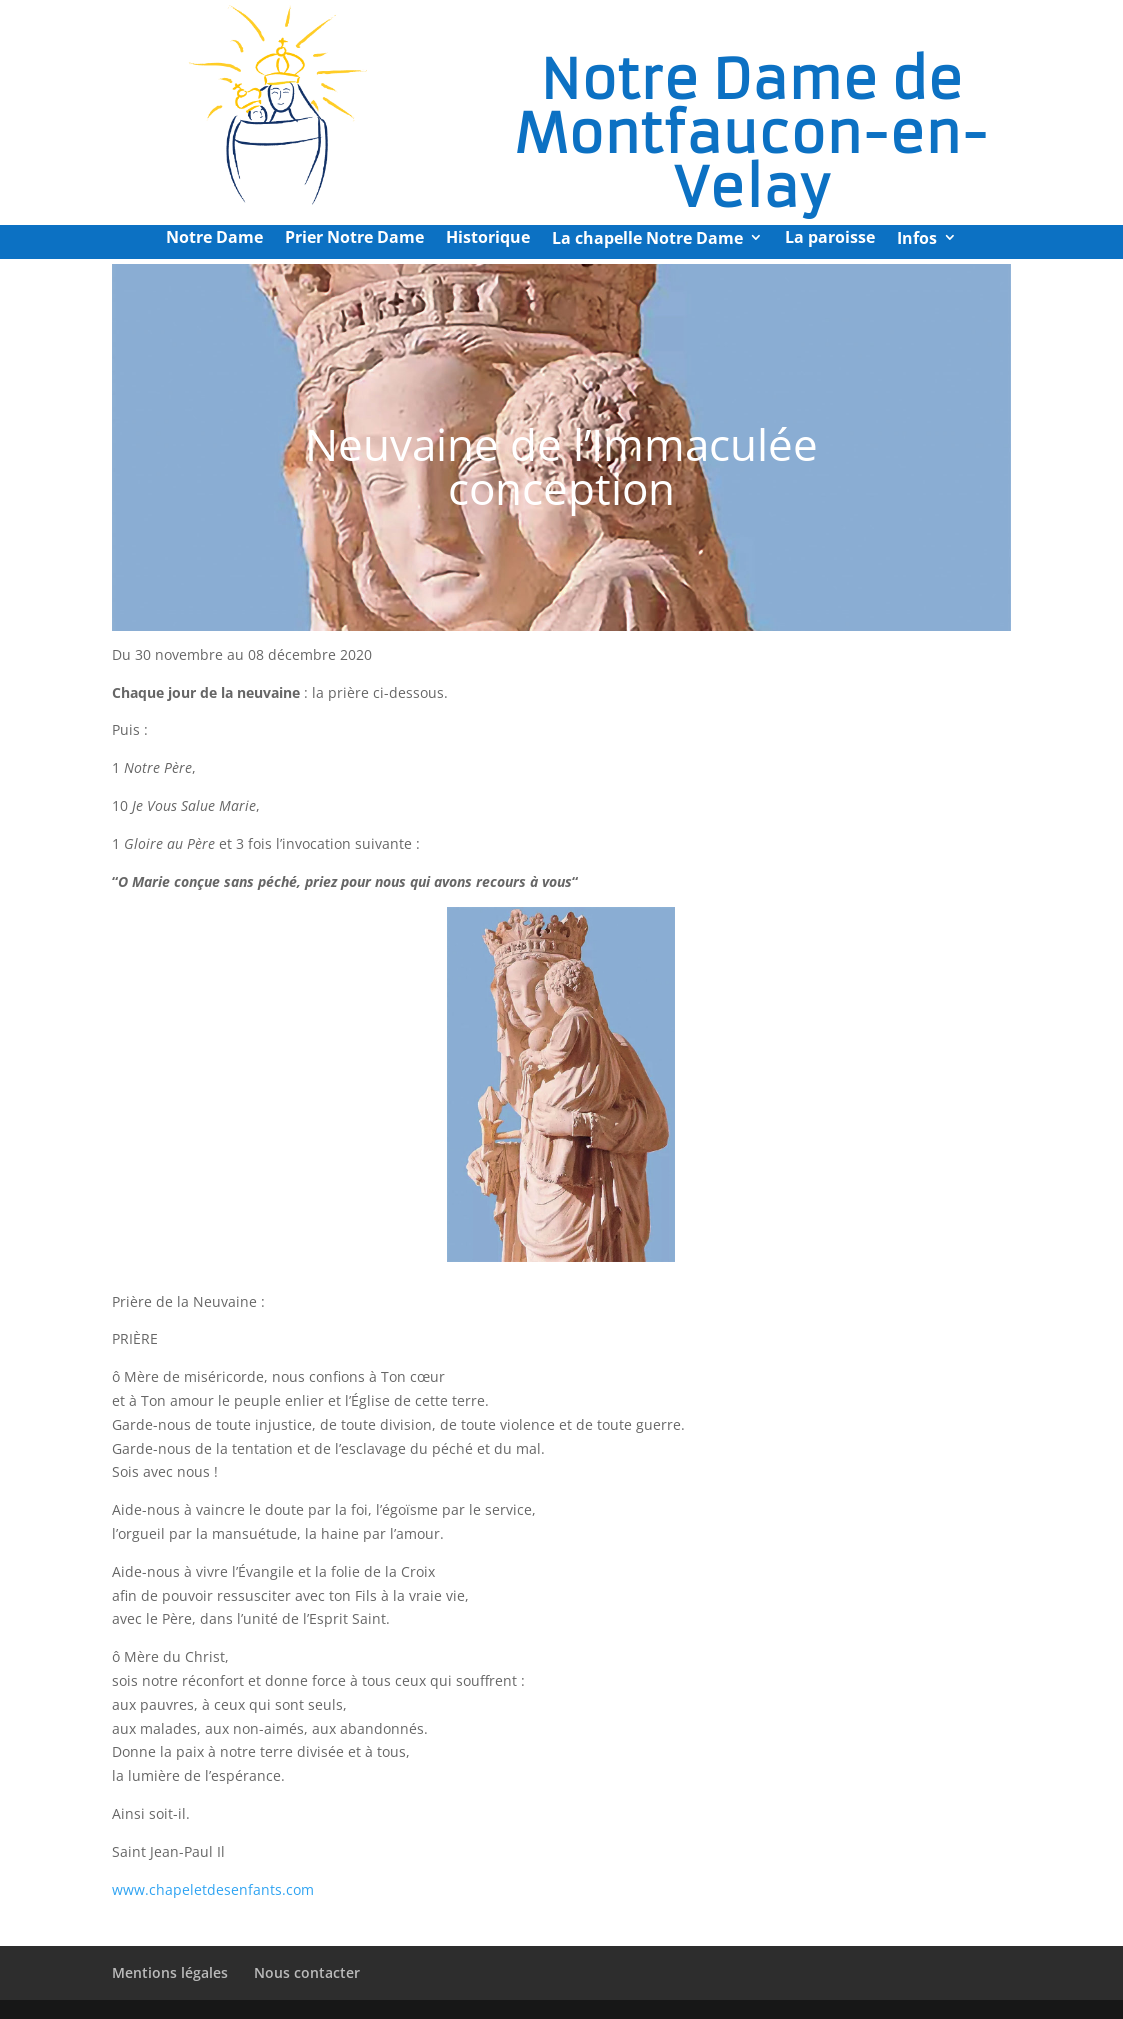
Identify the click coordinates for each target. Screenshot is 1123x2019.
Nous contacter (307, 1972)
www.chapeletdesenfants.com (213, 1889)
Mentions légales (170, 1972)
